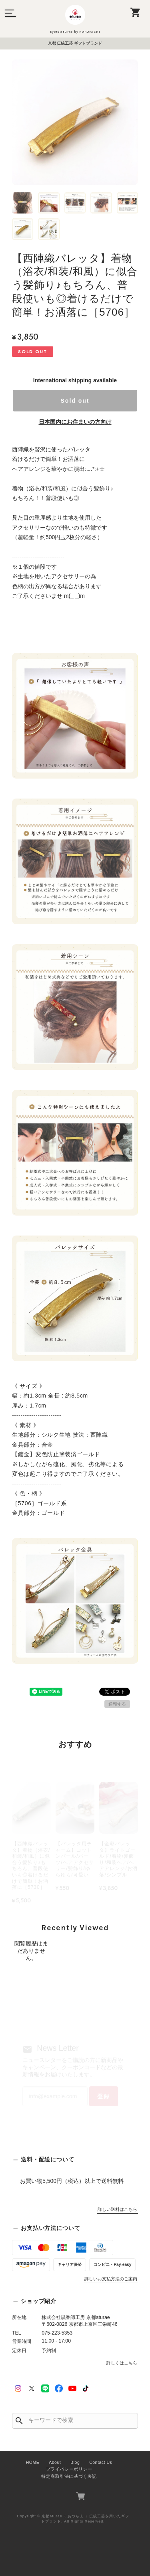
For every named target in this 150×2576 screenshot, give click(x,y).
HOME (33, 2462)
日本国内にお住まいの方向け (75, 422)
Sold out (75, 400)
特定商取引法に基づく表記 (68, 2476)
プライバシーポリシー (69, 2469)
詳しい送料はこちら (117, 2209)
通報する (117, 1704)
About (55, 2462)
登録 (103, 2096)
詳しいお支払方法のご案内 (110, 2278)
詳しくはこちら (121, 2363)
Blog (75, 2462)
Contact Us (100, 2462)
